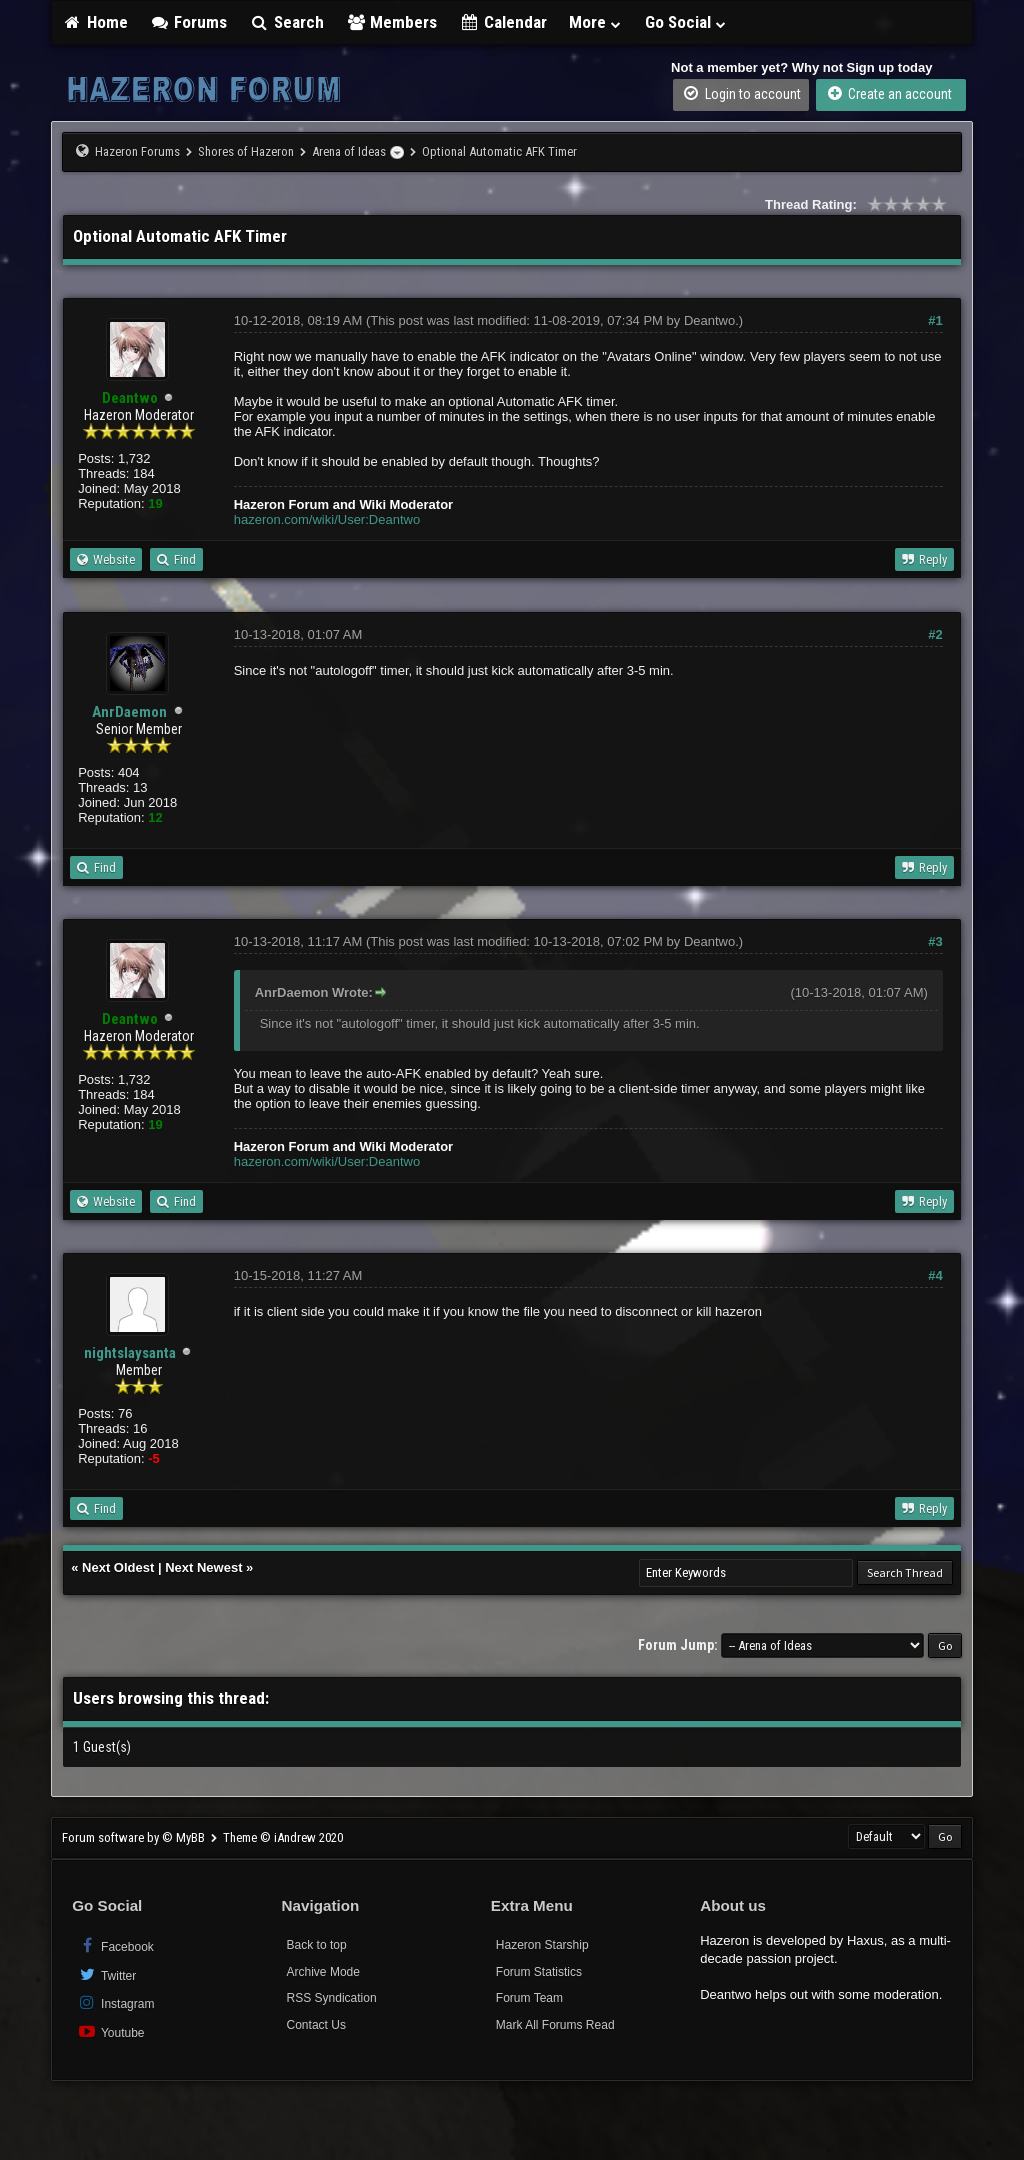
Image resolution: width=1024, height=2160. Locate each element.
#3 (935, 941)
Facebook (115, 1945)
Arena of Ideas (349, 151)
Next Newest (203, 1567)
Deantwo (709, 320)
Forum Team (529, 1998)
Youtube (110, 2031)
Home (95, 22)
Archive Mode (323, 1972)
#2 (935, 634)
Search (286, 22)
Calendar (503, 22)
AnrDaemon (129, 712)
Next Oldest (118, 1567)
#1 (935, 320)
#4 (935, 1275)
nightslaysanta (130, 1353)
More (596, 22)
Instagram (115, 2002)
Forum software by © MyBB (135, 1837)
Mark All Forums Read (555, 2025)
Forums (189, 22)
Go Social (686, 22)
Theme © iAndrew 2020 (283, 1837)
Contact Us (316, 2025)
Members (392, 22)
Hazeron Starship (542, 1945)
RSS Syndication (332, 1998)
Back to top (317, 1945)
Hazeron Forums (137, 151)
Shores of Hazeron (246, 151)
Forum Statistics (539, 1972)
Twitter (106, 1974)
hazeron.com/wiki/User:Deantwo (327, 519)
